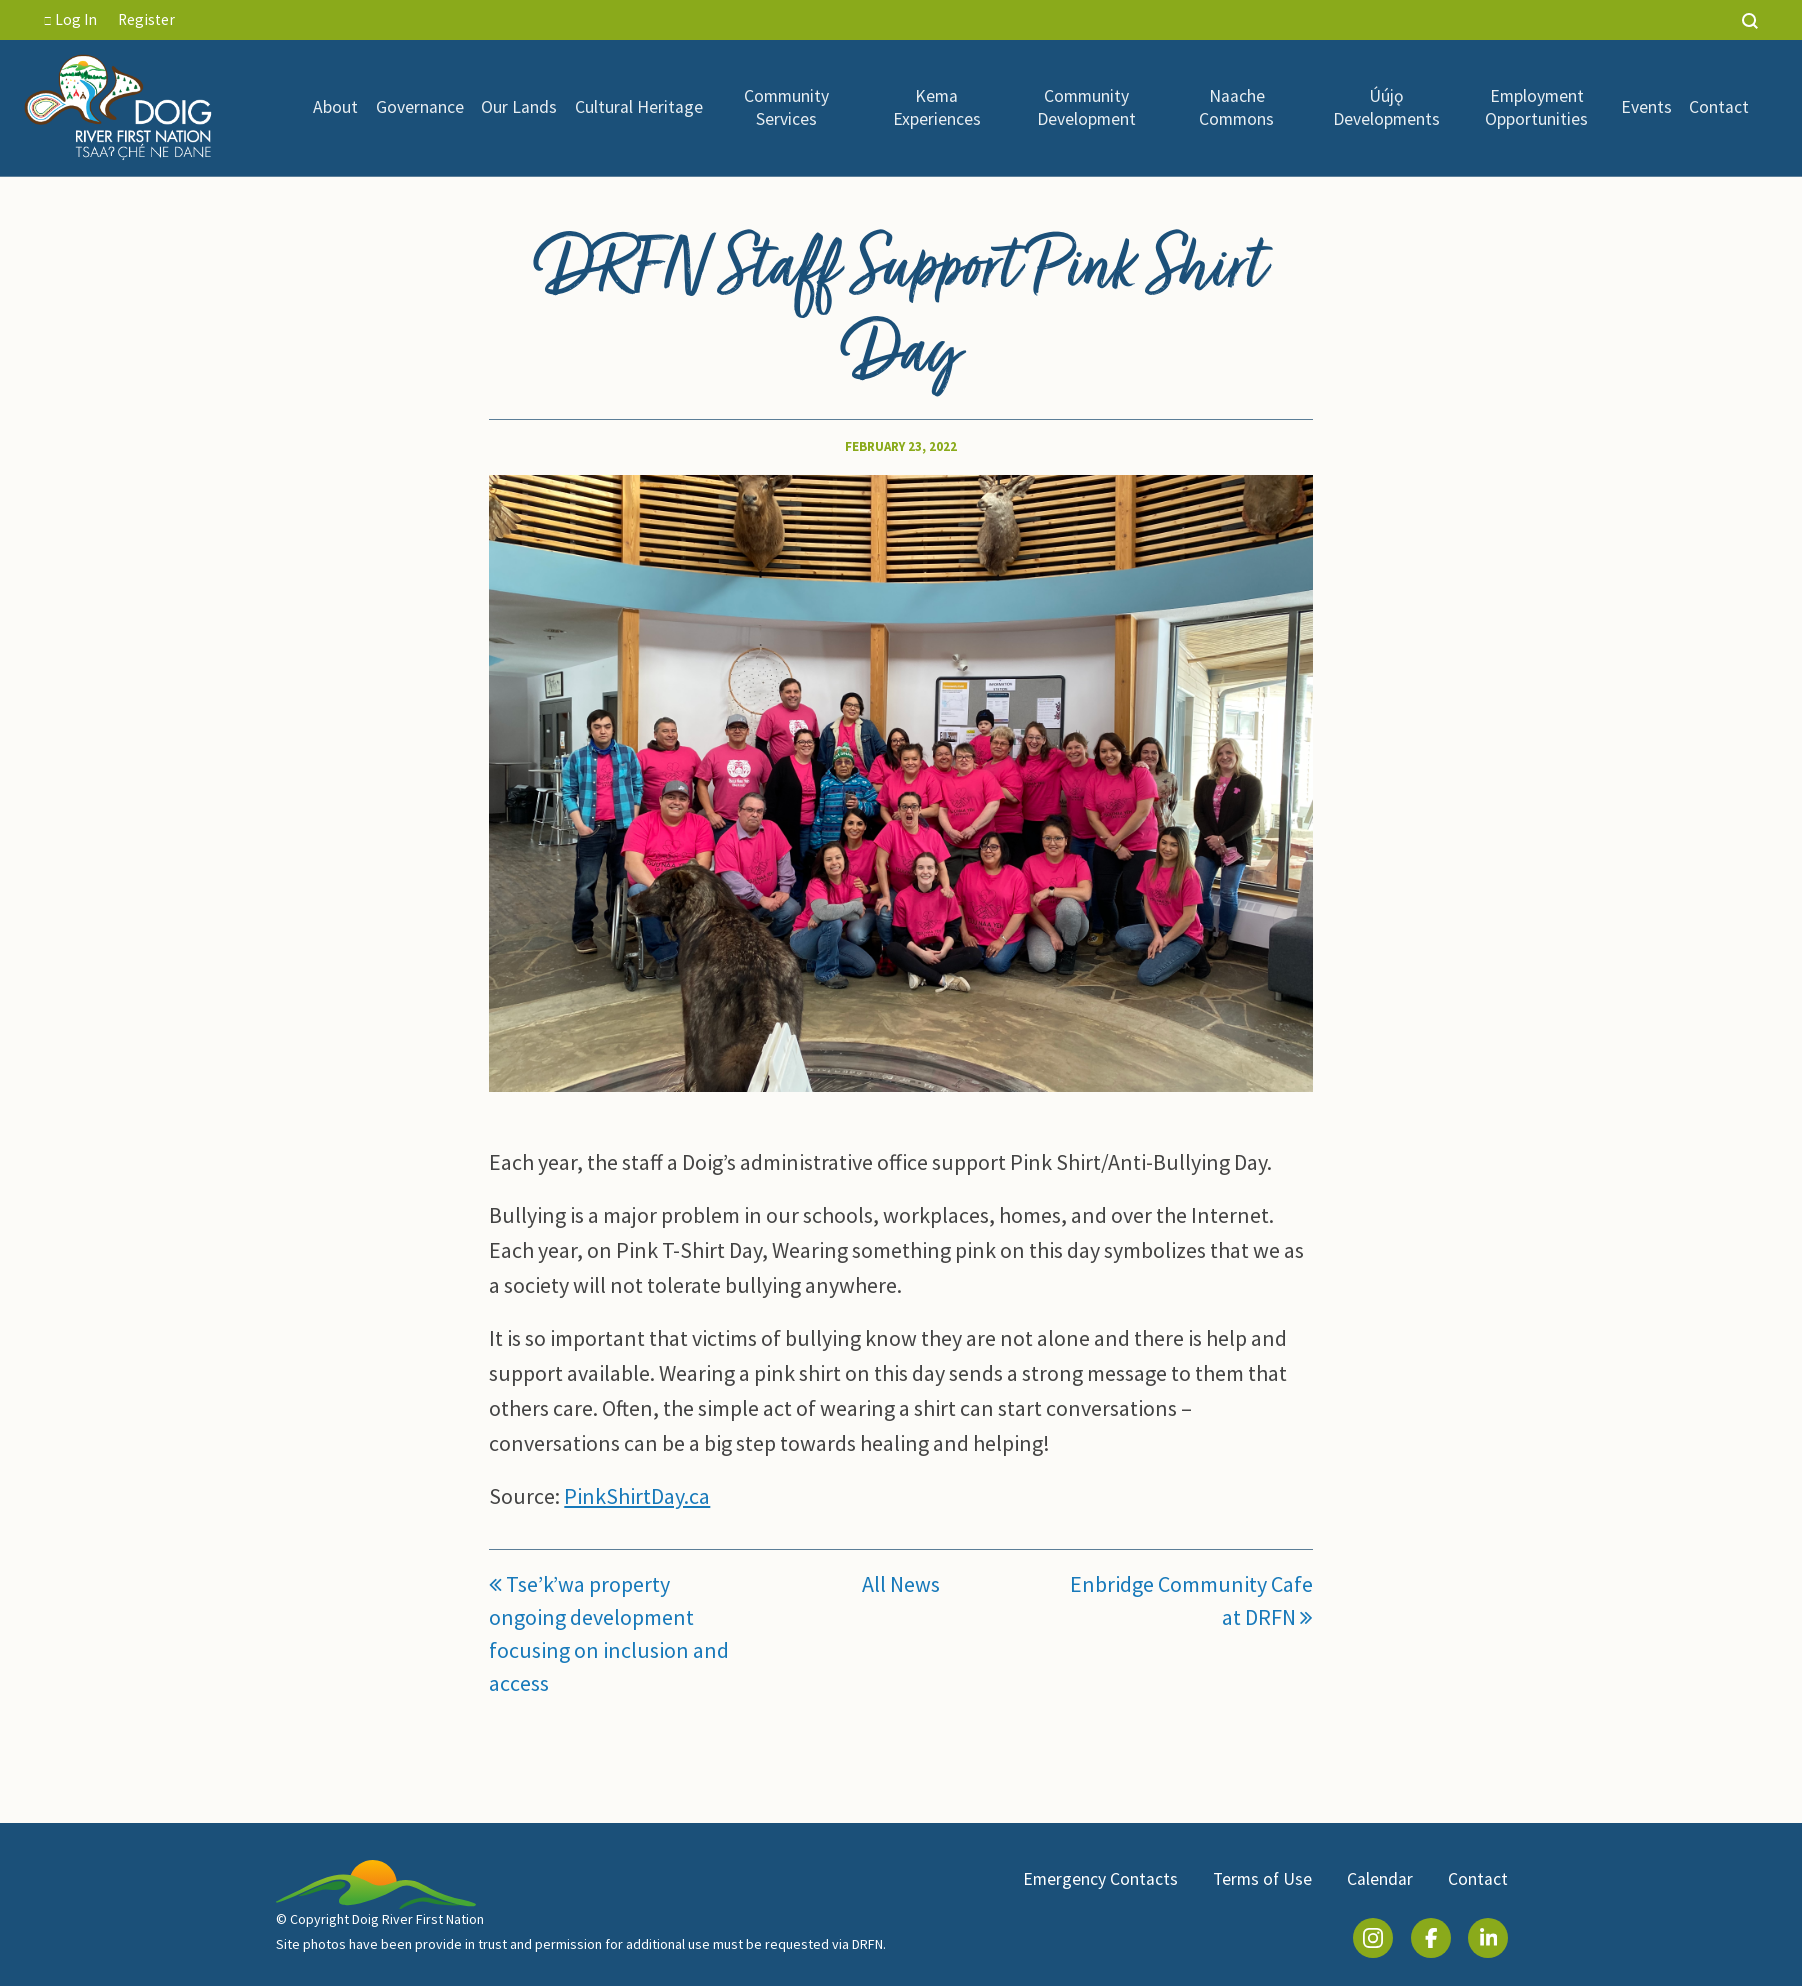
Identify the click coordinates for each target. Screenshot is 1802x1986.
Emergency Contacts (1100, 1879)
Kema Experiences (937, 107)
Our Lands (519, 107)
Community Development (1086, 107)
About (335, 107)
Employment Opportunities (1536, 107)
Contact (1719, 107)
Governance (420, 107)
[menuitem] (335, 108)
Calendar (1380, 1879)
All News (901, 1584)
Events (1646, 107)
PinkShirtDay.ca (637, 1496)
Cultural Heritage (639, 107)
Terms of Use (1262, 1879)
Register (146, 19)
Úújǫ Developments (1386, 107)
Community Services (786, 107)
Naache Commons (1236, 107)
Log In (70, 19)
